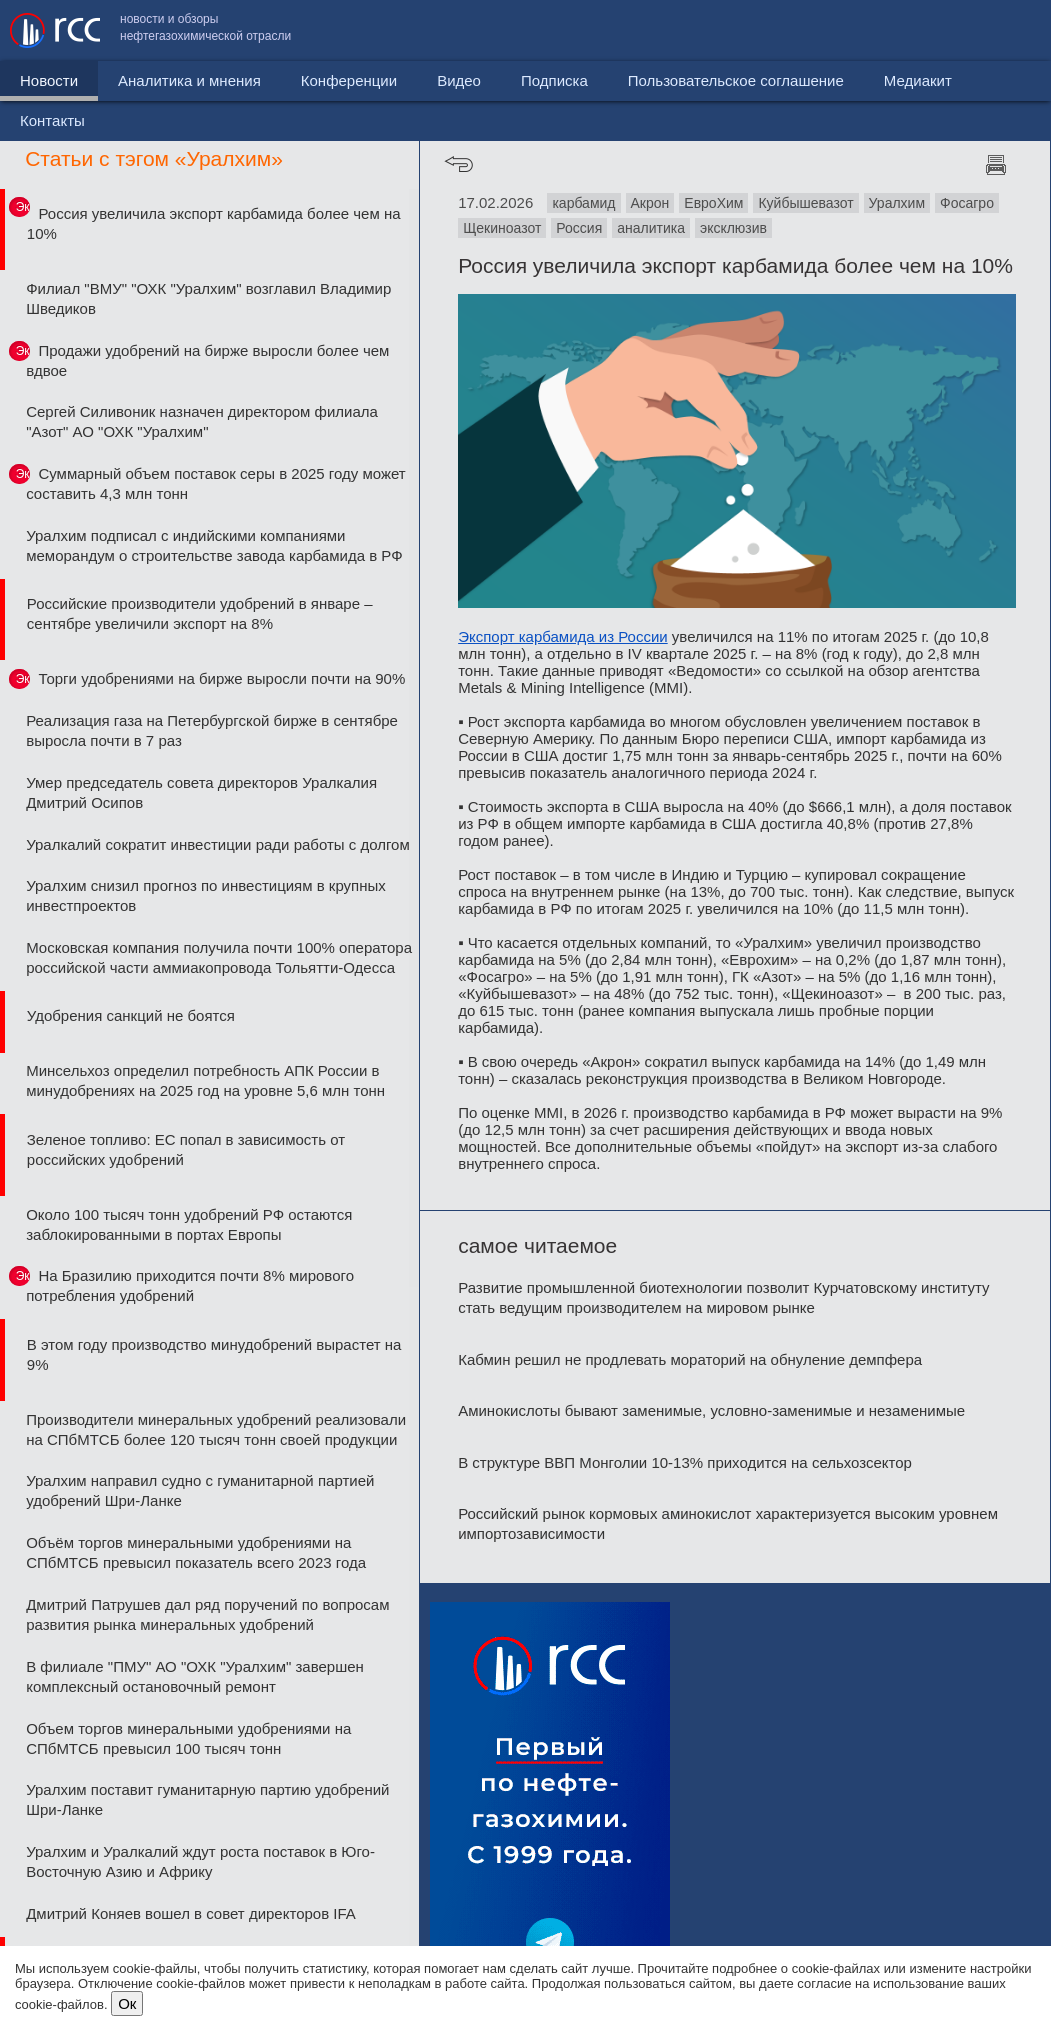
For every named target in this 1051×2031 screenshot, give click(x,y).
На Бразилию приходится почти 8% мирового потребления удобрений (190, 1285)
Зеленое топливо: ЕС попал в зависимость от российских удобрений (186, 1149)
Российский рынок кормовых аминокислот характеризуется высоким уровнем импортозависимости (728, 1523)
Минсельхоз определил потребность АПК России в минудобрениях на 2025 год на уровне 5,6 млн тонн (205, 1080)
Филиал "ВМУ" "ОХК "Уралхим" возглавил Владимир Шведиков (208, 298)
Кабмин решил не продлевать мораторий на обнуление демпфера (690, 1359)
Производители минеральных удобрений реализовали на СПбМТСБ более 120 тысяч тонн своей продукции (216, 1429)
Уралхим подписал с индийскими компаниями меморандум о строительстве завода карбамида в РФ (214, 545)
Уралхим (897, 203)
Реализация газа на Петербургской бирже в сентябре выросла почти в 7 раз (212, 730)
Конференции (349, 80)
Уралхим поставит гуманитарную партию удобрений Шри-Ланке (207, 1799)
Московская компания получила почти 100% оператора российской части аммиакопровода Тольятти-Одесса (219, 957)
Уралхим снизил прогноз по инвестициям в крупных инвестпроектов (206, 895)
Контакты (998, 30)
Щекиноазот (502, 228)
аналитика (651, 228)
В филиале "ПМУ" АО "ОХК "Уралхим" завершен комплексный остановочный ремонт (195, 1676)
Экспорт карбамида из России (563, 636)
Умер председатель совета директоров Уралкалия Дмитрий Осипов (201, 792)
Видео (459, 80)
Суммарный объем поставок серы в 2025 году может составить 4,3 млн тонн (215, 483)
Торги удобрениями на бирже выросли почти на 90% (221, 678)
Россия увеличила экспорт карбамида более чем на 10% (214, 223)
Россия (579, 228)
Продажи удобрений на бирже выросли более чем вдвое (207, 360)
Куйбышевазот (805, 203)
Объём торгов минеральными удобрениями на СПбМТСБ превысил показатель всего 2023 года (196, 1552)
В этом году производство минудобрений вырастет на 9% (214, 1354)
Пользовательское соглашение (710, 30)
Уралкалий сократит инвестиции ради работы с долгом (218, 844)
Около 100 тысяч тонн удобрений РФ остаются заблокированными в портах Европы (189, 1224)
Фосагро (967, 203)
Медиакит (892, 30)
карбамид (583, 203)
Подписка (554, 80)
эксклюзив (733, 228)
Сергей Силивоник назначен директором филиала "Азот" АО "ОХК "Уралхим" (202, 421)
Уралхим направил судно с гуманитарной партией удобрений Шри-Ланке (200, 1490)
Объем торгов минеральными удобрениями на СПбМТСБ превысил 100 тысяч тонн (188, 1738)
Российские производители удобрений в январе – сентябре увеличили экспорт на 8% (200, 613)
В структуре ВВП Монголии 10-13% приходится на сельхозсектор (685, 1462)
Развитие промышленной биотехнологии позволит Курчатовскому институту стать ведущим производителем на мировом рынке (723, 1297)
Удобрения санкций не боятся (131, 1015)
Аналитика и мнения (189, 80)
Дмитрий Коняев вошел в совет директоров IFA (191, 1913)
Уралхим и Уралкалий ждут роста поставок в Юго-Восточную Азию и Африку (200, 1861)
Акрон (650, 203)
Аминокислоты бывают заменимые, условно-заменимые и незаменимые (711, 1410)
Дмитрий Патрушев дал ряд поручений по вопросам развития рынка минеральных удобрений (207, 1614)
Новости (49, 80)
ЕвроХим (713, 203)
